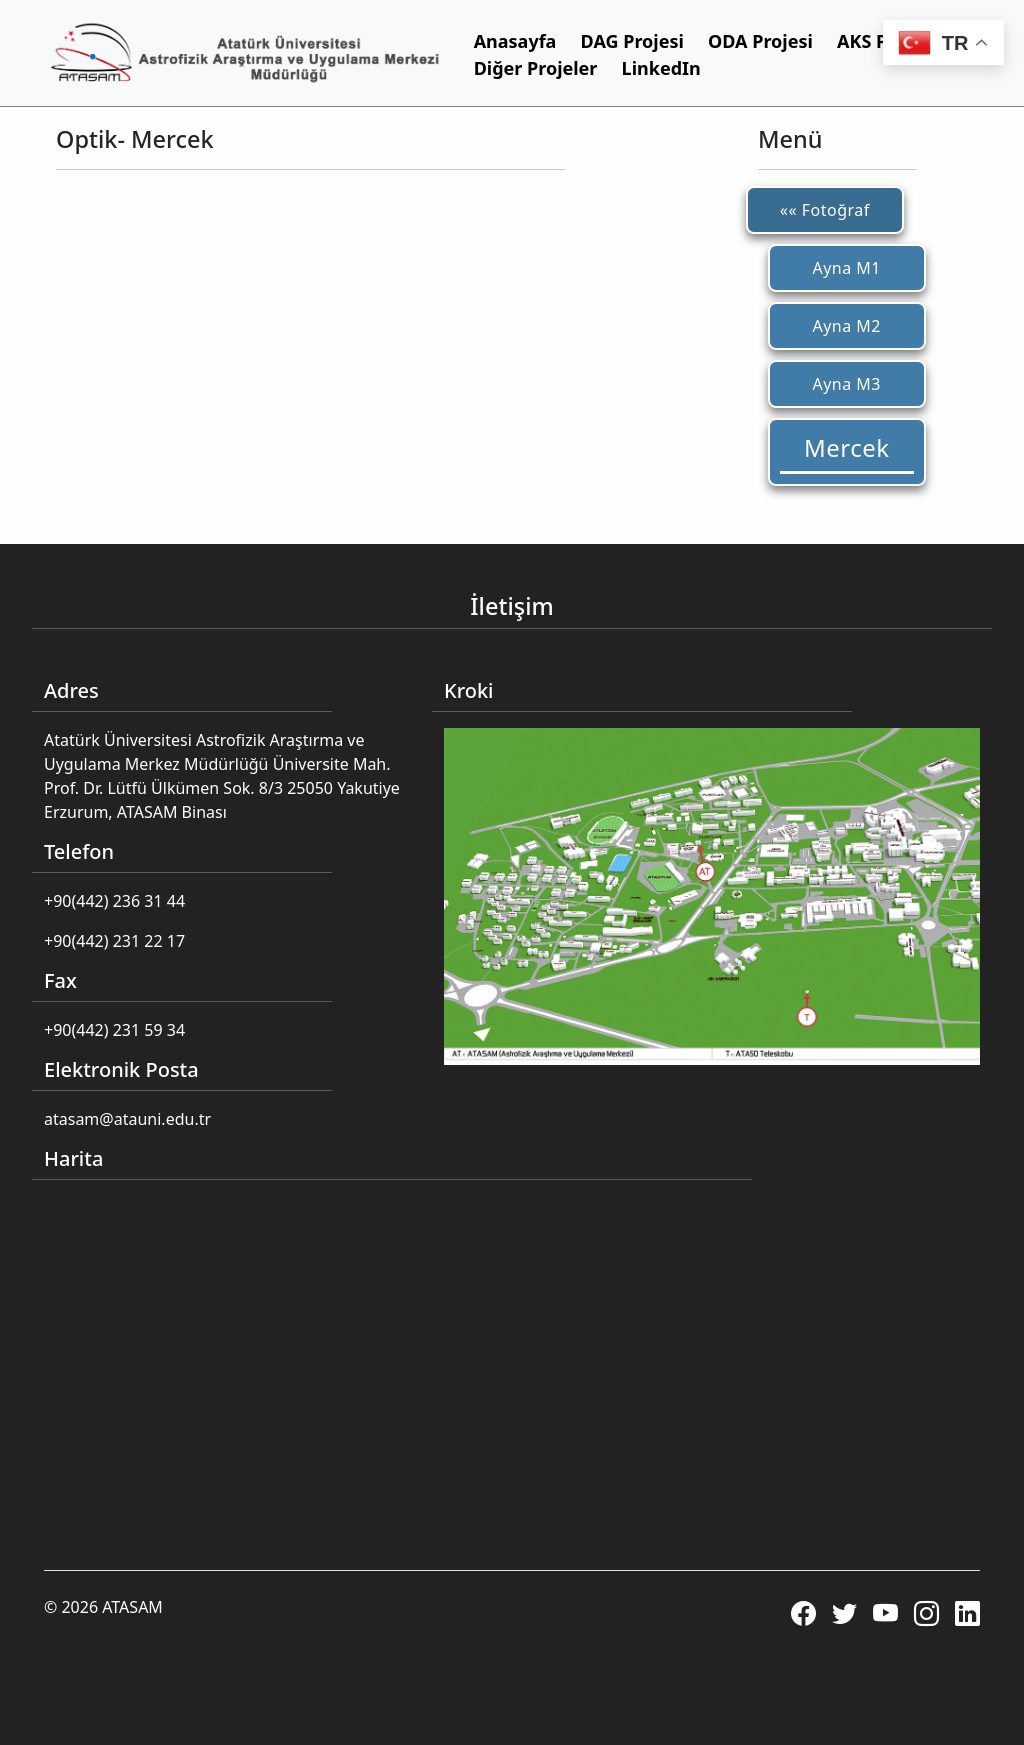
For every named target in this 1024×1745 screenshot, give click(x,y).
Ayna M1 (846, 268)
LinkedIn (661, 68)
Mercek (847, 447)
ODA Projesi (760, 41)
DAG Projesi (632, 41)
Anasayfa (515, 41)
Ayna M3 (846, 384)
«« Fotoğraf (825, 210)
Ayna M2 (846, 326)
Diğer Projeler (536, 68)
